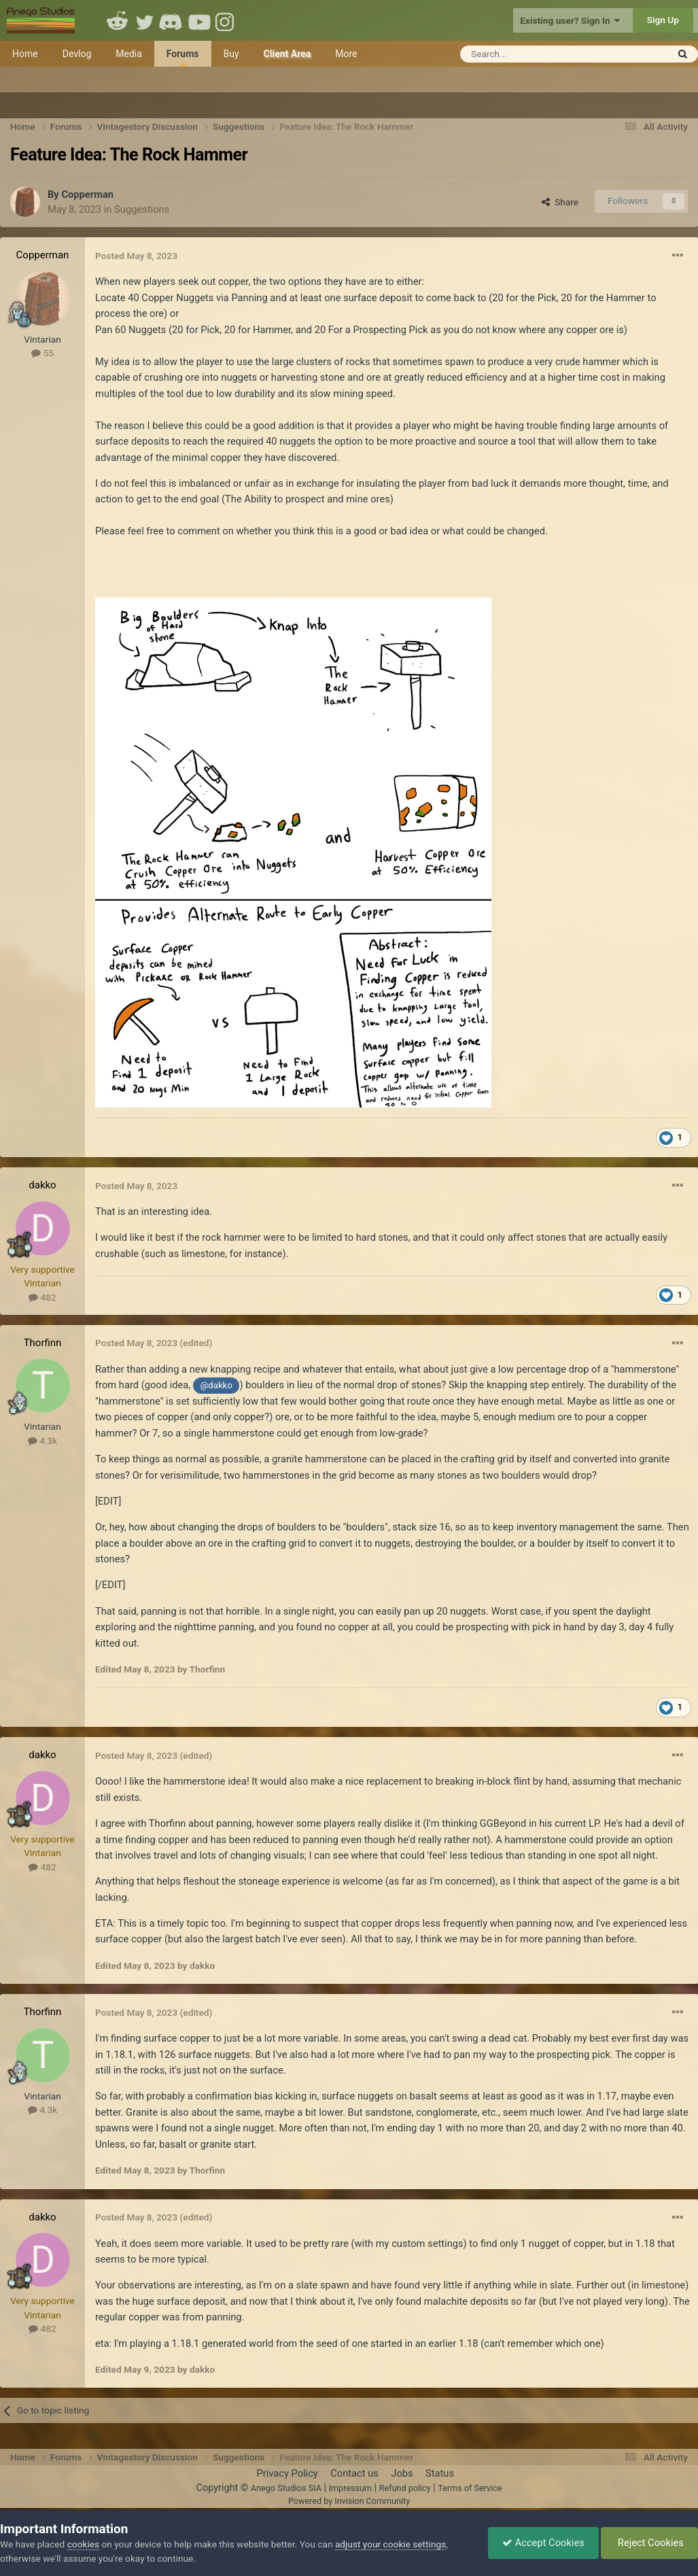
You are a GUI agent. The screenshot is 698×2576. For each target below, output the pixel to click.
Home (25, 53)
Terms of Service (470, 2488)
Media (129, 53)
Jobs (402, 2473)
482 (42, 1297)
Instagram (226, 20)
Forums (183, 57)
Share (560, 201)
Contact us (354, 2473)
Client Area (287, 53)
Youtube (199, 20)
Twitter (144, 20)
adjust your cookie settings (390, 2544)
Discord (172, 20)
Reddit (117, 20)
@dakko (216, 1385)
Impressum (350, 2488)
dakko (42, 1185)
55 (42, 352)
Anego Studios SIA (286, 2488)
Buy (231, 53)
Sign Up (663, 19)
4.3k (42, 1440)
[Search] (530, 54)
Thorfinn (43, 1343)
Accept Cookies (543, 2543)
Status (439, 2473)
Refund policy (405, 2488)
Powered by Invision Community (349, 2501)
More (346, 53)
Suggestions (141, 209)
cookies (83, 2544)
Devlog (77, 53)
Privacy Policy (286, 2473)
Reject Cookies (649, 2543)
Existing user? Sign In (570, 20)
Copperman (87, 194)
